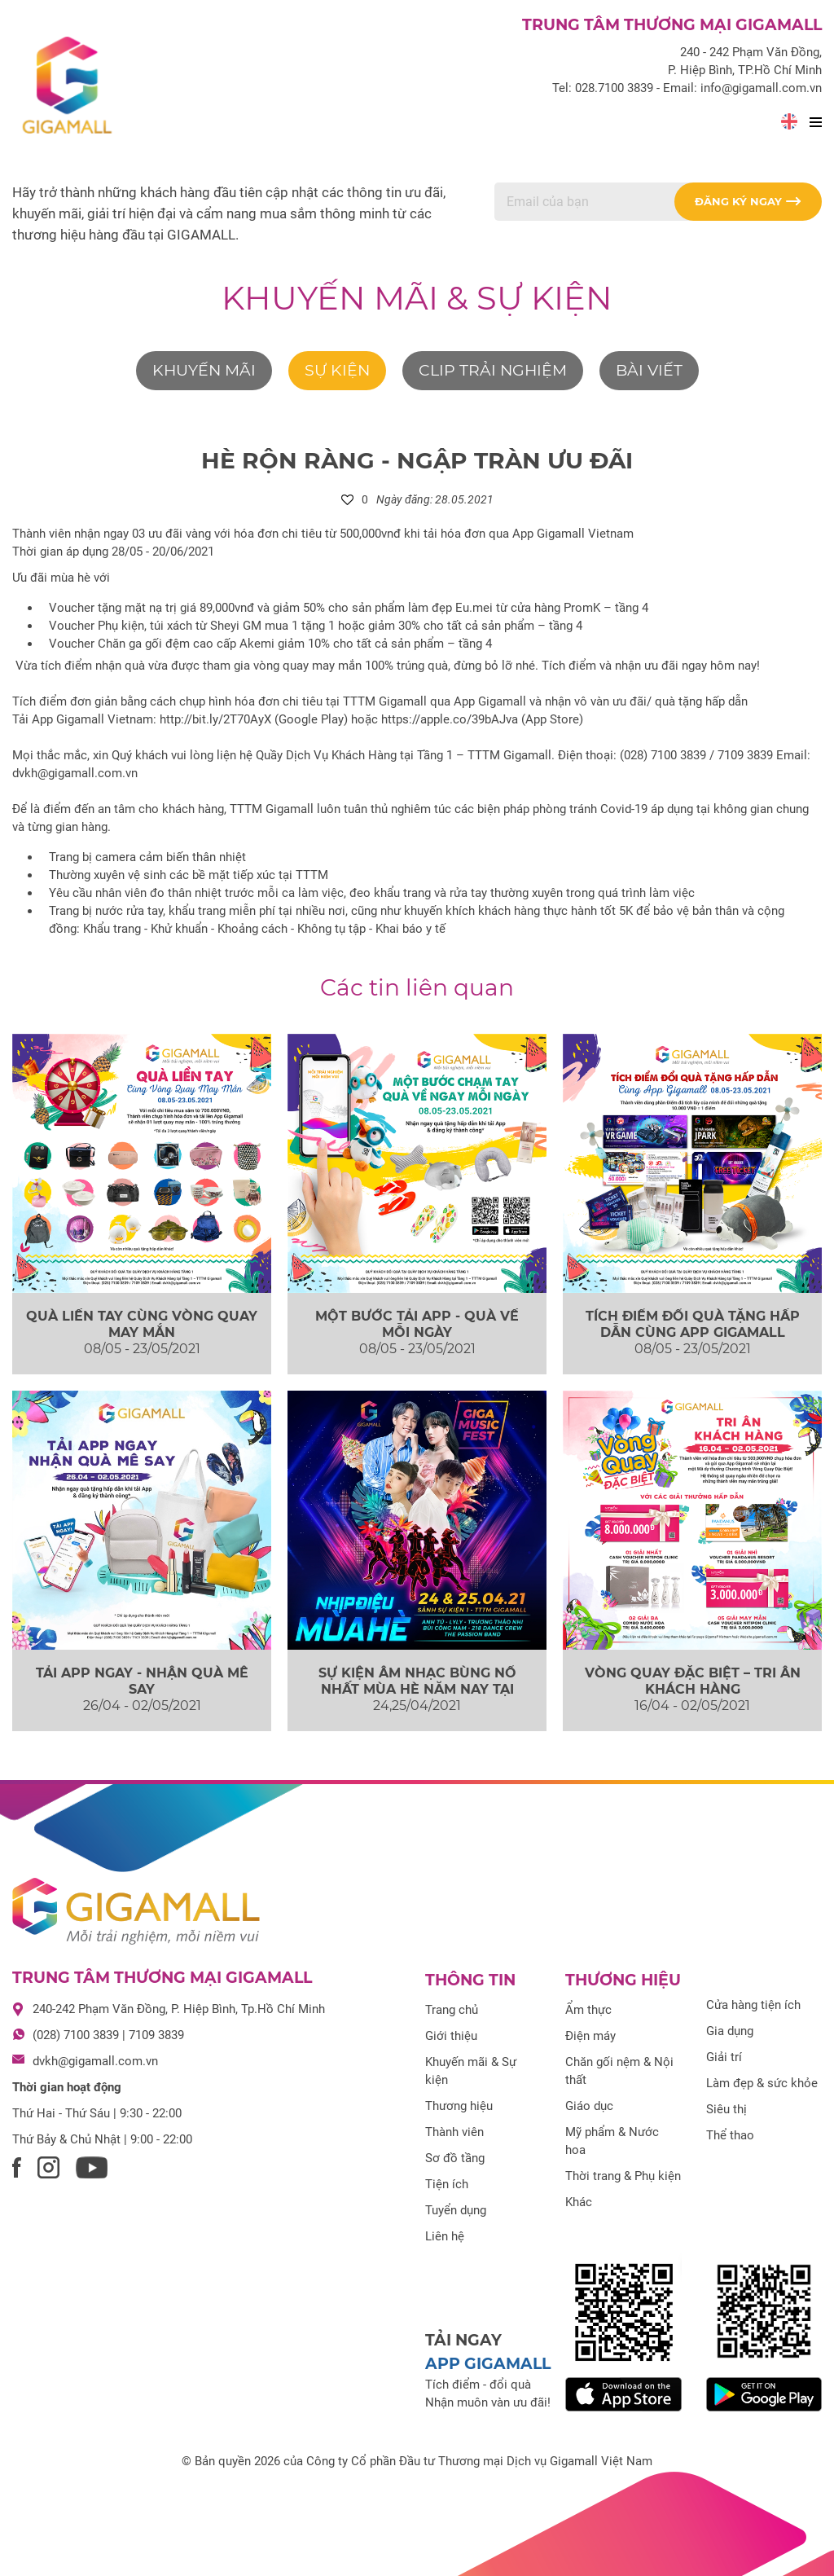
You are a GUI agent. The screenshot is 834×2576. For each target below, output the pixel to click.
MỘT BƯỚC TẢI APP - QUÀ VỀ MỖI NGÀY (417, 1323)
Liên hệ (444, 2236)
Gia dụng (729, 2031)
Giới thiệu (451, 2036)
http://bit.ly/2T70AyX (215, 719)
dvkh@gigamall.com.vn (95, 2061)
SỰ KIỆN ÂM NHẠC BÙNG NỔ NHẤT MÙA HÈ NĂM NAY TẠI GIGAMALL (417, 1688)
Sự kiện (337, 370)
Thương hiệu (459, 2106)
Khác (578, 2202)
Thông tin (470, 1980)
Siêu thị (726, 2109)
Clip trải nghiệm (493, 370)
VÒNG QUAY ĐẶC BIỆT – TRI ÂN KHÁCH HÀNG (693, 1680)
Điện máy (590, 2036)
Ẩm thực (588, 2009)
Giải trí (724, 2057)
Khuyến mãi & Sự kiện (417, 298)
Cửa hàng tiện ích (753, 2005)
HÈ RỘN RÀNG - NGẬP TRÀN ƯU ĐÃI (417, 460)
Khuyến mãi (204, 370)
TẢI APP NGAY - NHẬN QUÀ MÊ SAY (142, 1680)
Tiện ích (446, 2184)
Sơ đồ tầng (455, 2158)
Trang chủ (451, 2009)
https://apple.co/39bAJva (449, 719)
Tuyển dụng (455, 2210)
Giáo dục (589, 2106)
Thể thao (730, 2135)
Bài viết (649, 370)
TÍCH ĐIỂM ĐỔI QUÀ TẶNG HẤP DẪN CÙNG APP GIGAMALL (693, 1323)
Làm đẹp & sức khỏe (762, 2083)
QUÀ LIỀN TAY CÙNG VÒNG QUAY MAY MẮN (141, 1323)
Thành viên (454, 2132)
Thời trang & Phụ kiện (623, 2176)
